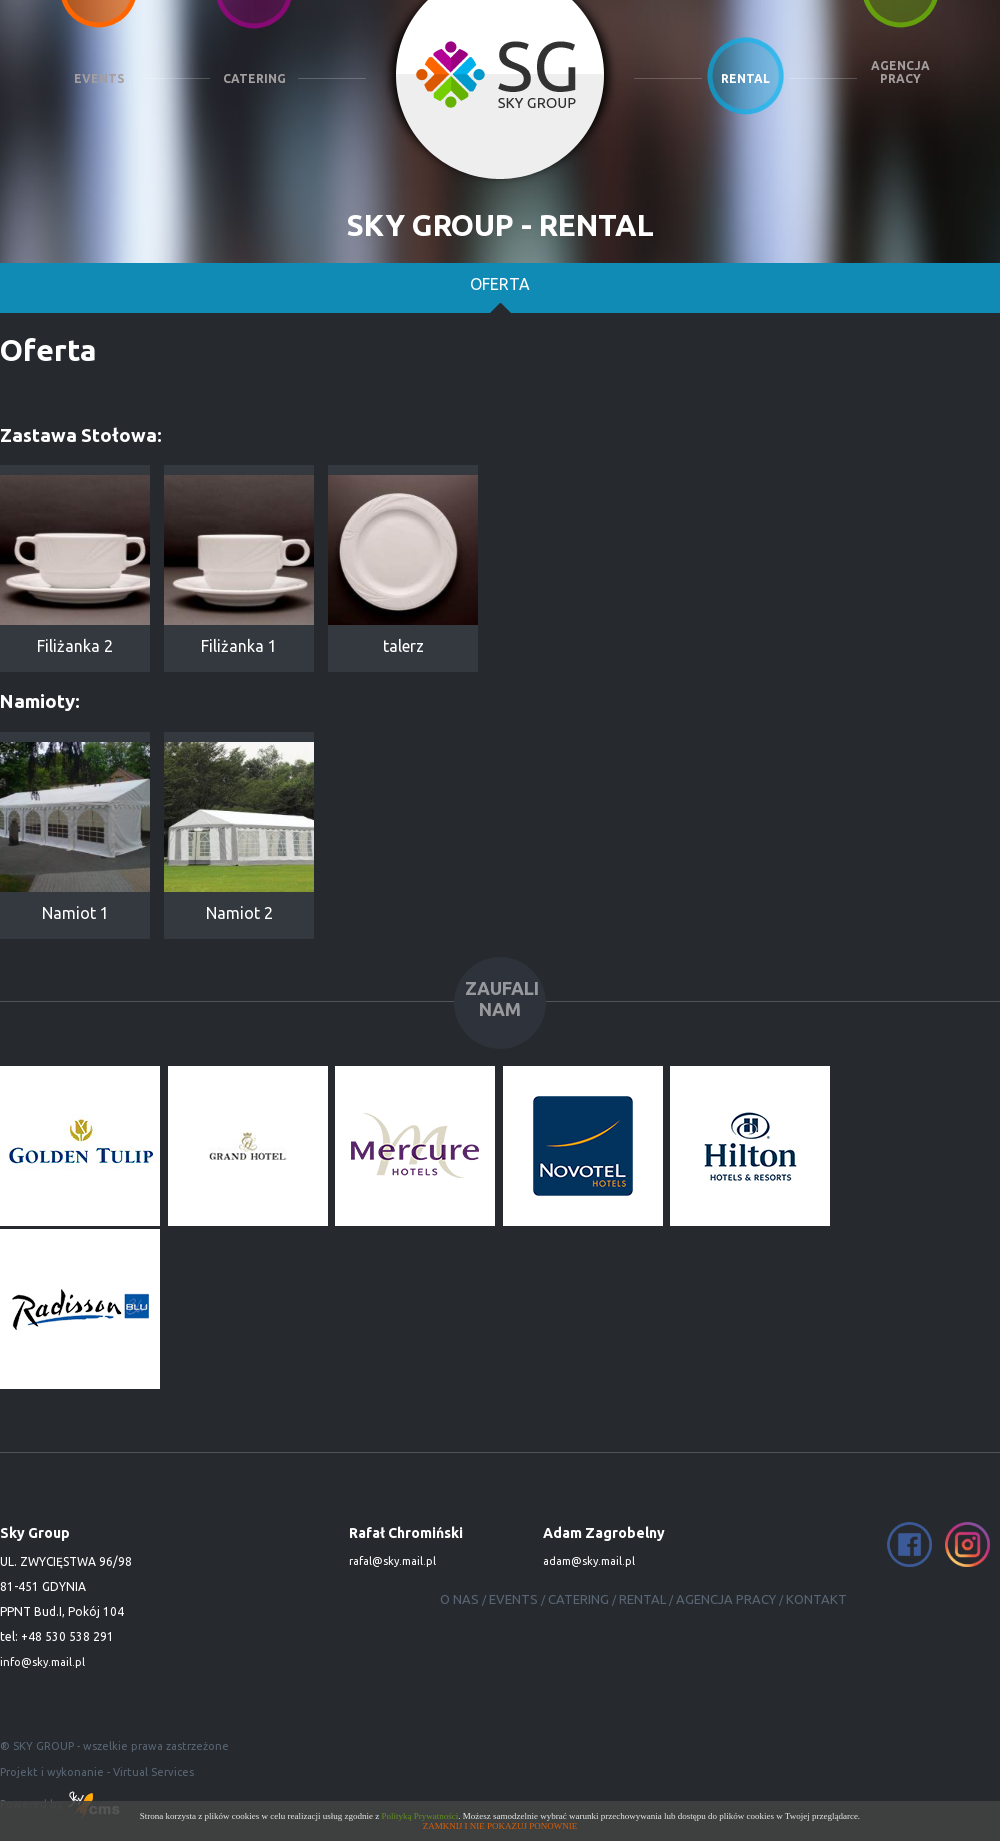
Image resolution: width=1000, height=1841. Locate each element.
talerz (403, 565)
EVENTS (99, 78)
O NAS (459, 1599)
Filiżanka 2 (75, 565)
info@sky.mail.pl (42, 1662)
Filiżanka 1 (239, 565)
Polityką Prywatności (420, 1816)
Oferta (500, 286)
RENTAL (745, 78)
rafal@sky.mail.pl (392, 1561)
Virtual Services (153, 1772)
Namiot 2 (239, 832)
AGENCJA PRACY (900, 72)
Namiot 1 (75, 832)
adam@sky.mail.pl (589, 1561)
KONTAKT (816, 1599)
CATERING (254, 78)
